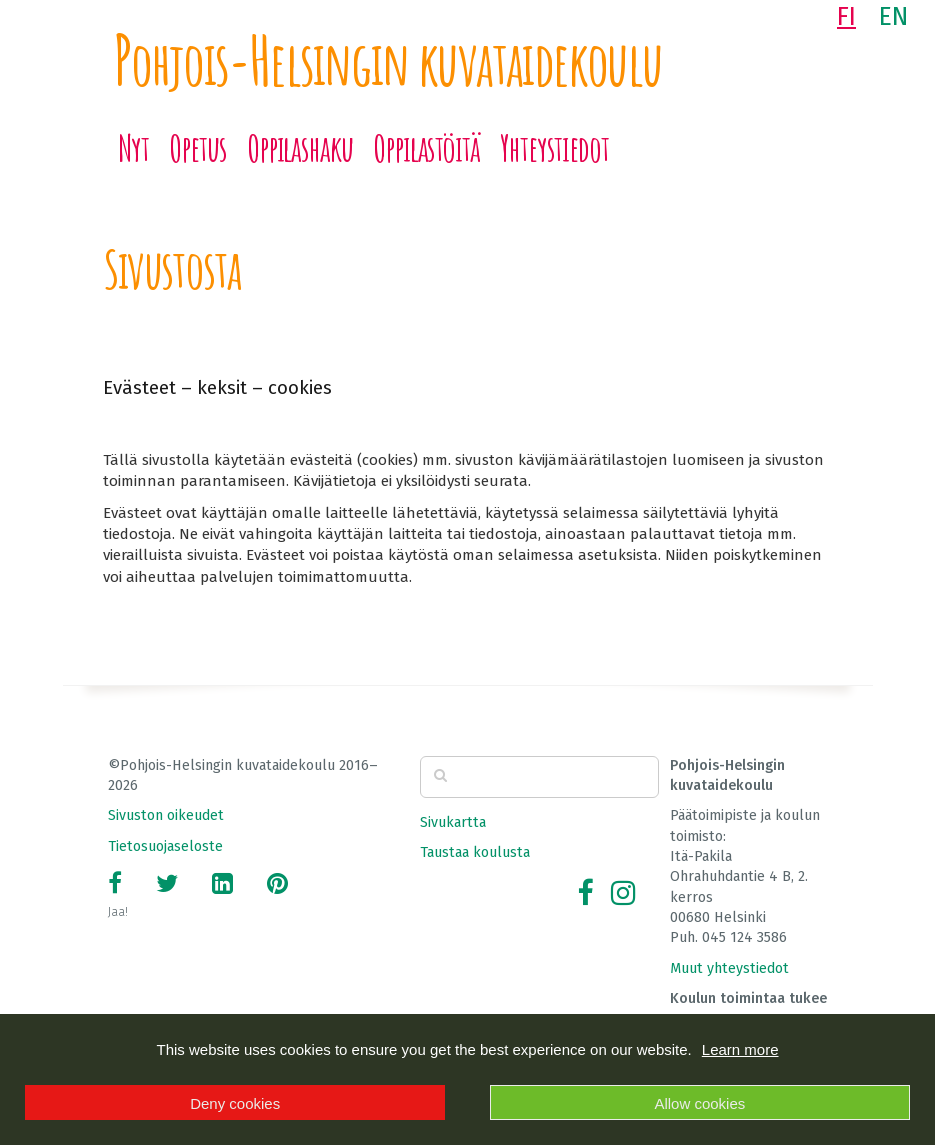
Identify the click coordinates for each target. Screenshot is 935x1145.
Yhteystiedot (554, 148)
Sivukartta (453, 822)
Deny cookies (235, 1103)
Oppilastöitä (426, 148)
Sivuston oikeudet (166, 815)
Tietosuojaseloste (165, 846)
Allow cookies (699, 1103)
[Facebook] (585, 893)
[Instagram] (623, 893)
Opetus (198, 148)
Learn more (740, 1049)
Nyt (134, 148)
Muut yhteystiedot (729, 968)
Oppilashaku (300, 148)
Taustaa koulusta (475, 852)
